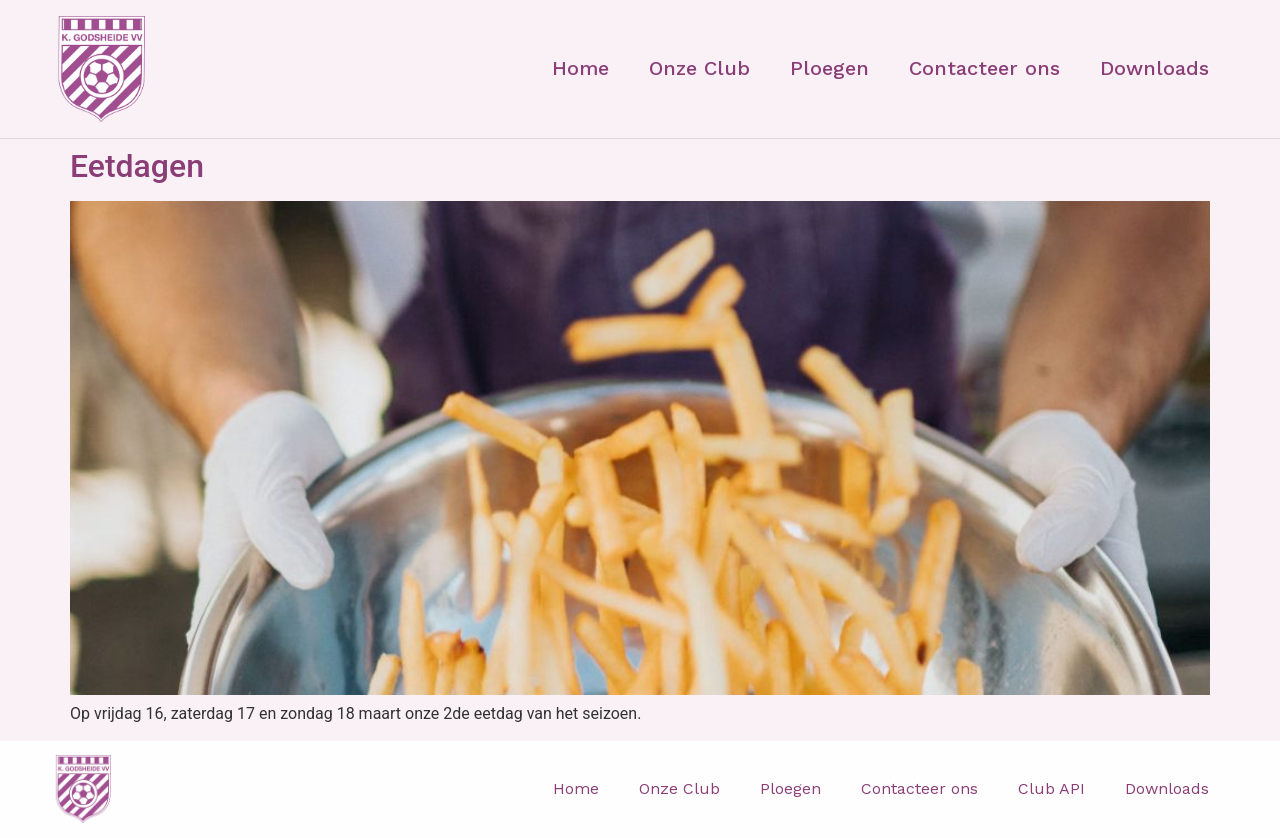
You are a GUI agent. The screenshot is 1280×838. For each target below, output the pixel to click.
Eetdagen (137, 166)
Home (580, 68)
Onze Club (699, 68)
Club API (1051, 788)
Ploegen (829, 68)
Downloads (1154, 68)
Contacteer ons (984, 68)
